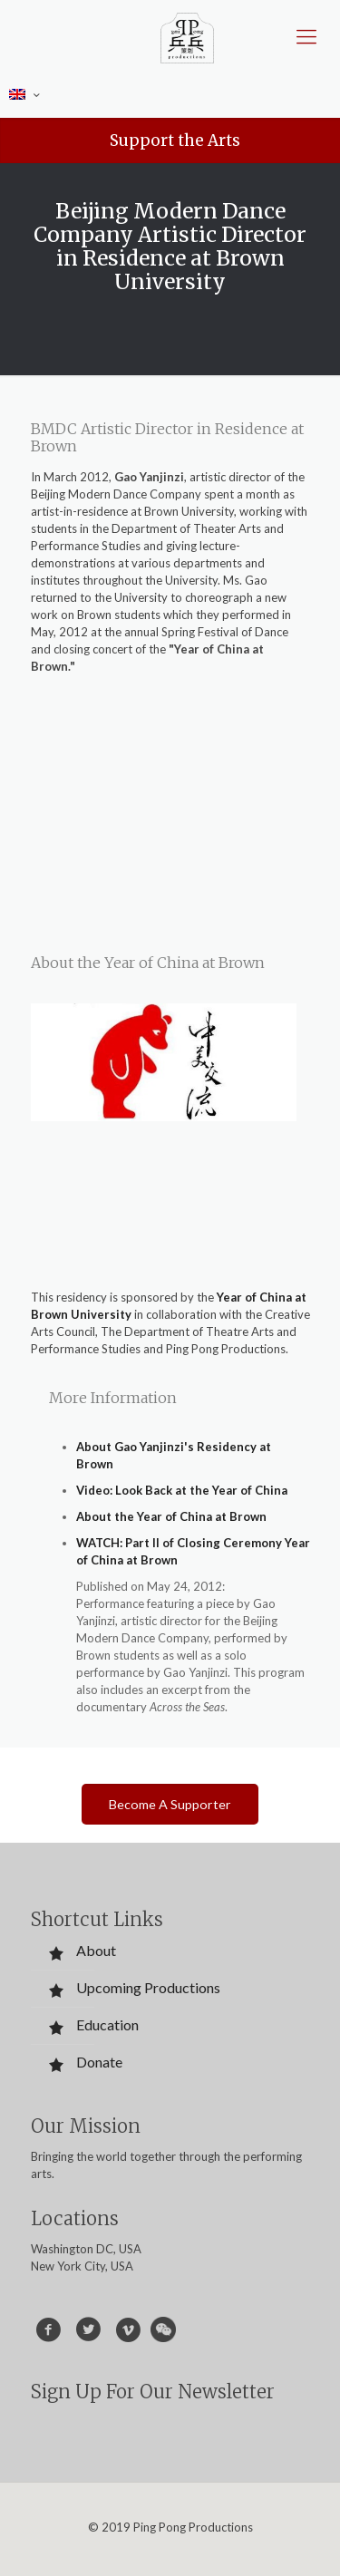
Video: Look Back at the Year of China (181, 1490)
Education (107, 2024)
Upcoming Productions (148, 1987)
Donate (99, 2061)
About (96, 1950)
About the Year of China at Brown (171, 1516)
